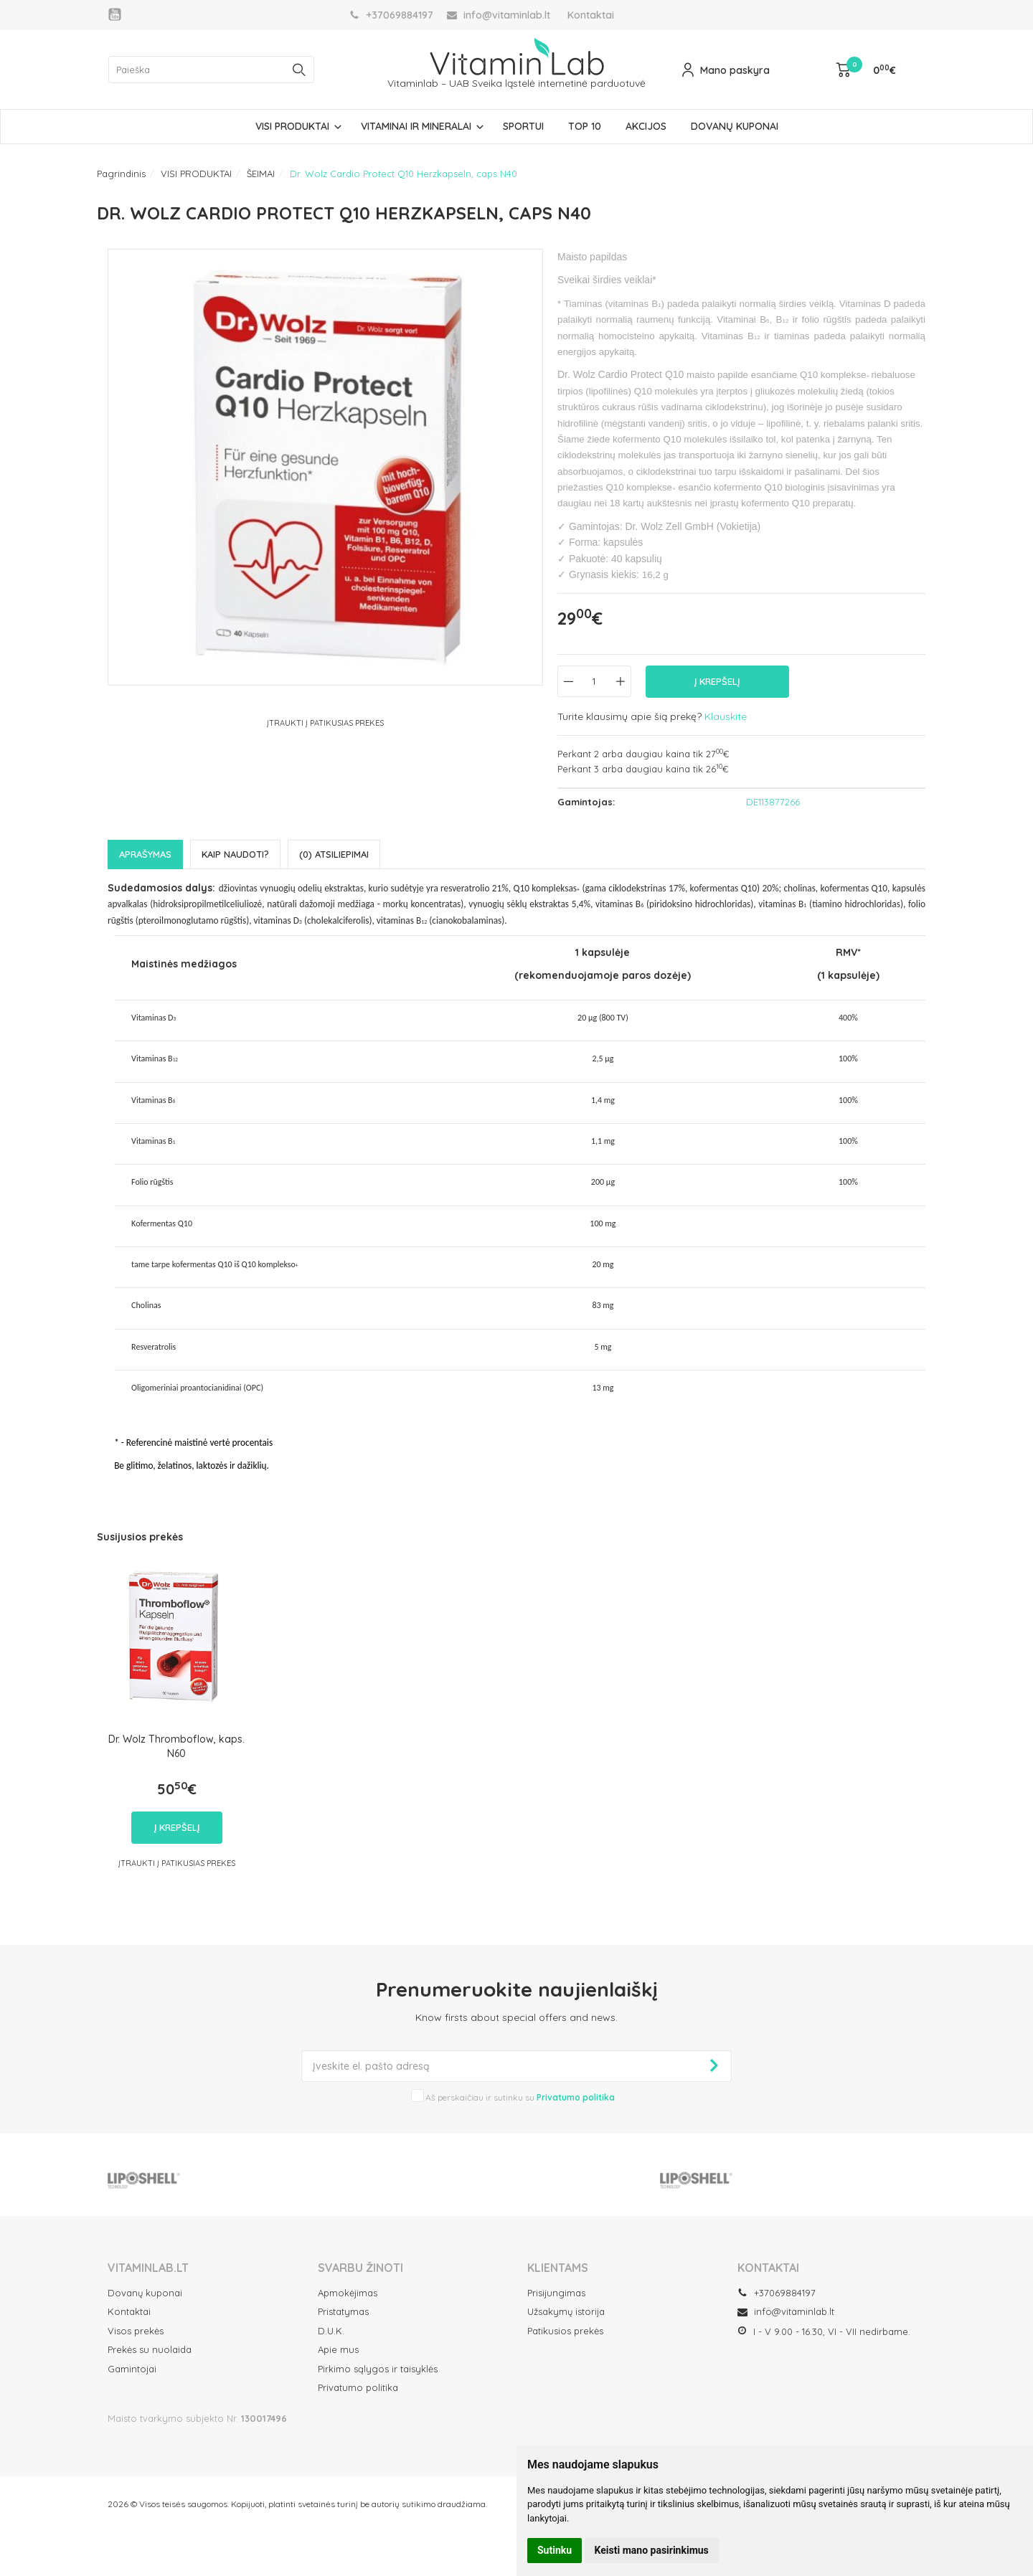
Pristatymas (343, 2311)
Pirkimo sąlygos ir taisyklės (378, 2368)
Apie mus (338, 2349)
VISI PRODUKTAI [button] (292, 126)
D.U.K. (331, 2330)
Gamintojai (132, 2368)
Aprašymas (145, 854)
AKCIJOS (646, 126)
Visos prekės (136, 2330)
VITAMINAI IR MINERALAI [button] (416, 126)
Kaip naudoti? (235, 854)
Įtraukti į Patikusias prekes (325, 723)
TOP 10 (584, 126)
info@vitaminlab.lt (785, 2311)
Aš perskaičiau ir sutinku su (520, 2097)
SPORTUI (523, 126)
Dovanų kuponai (145, 2292)
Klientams (557, 2267)
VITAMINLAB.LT (148, 2267)
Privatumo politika (358, 2387)
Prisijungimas (556, 2292)
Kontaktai (590, 15)
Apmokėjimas (347, 2292)
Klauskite (725, 716)
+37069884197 (776, 2292)
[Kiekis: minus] (567, 681)
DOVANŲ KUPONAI (734, 126)
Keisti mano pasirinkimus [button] (652, 2550)
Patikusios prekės (565, 2330)
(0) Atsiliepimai (334, 854)
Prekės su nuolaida (150, 2349)
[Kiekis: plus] (620, 681)
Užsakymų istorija (566, 2311)
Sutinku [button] (554, 2550)
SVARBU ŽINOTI (360, 2267)
